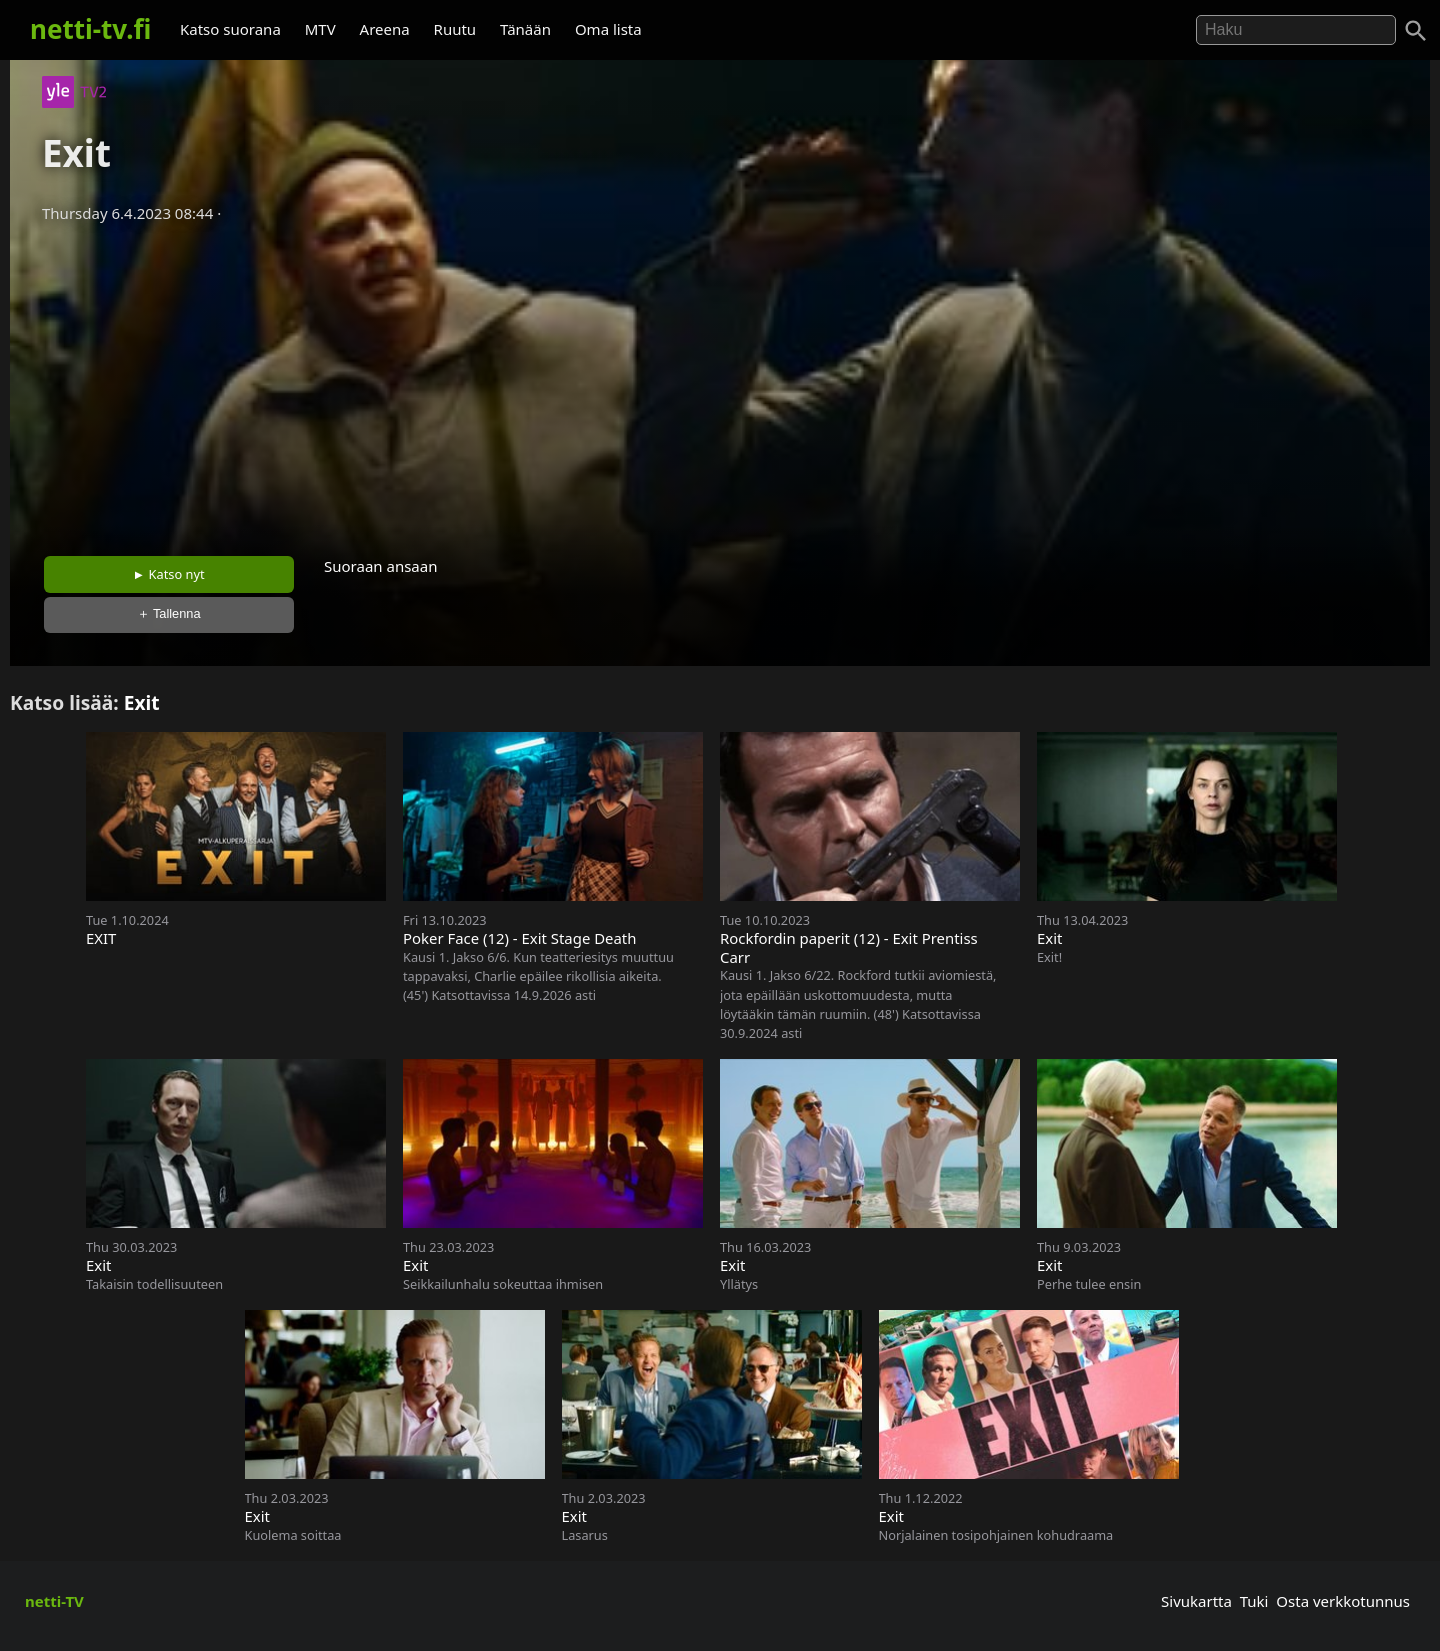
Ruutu (455, 29)
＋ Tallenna (169, 613)
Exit (142, 702)
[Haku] (1416, 31)
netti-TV (54, 1601)
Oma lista (608, 29)
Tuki (1254, 1601)
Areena (385, 29)
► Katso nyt (169, 574)
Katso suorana (230, 29)
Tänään (525, 29)
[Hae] (1296, 30)
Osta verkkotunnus (1343, 1601)
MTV (320, 29)
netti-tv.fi (90, 29)
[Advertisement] (720, 383)
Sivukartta (1196, 1601)
